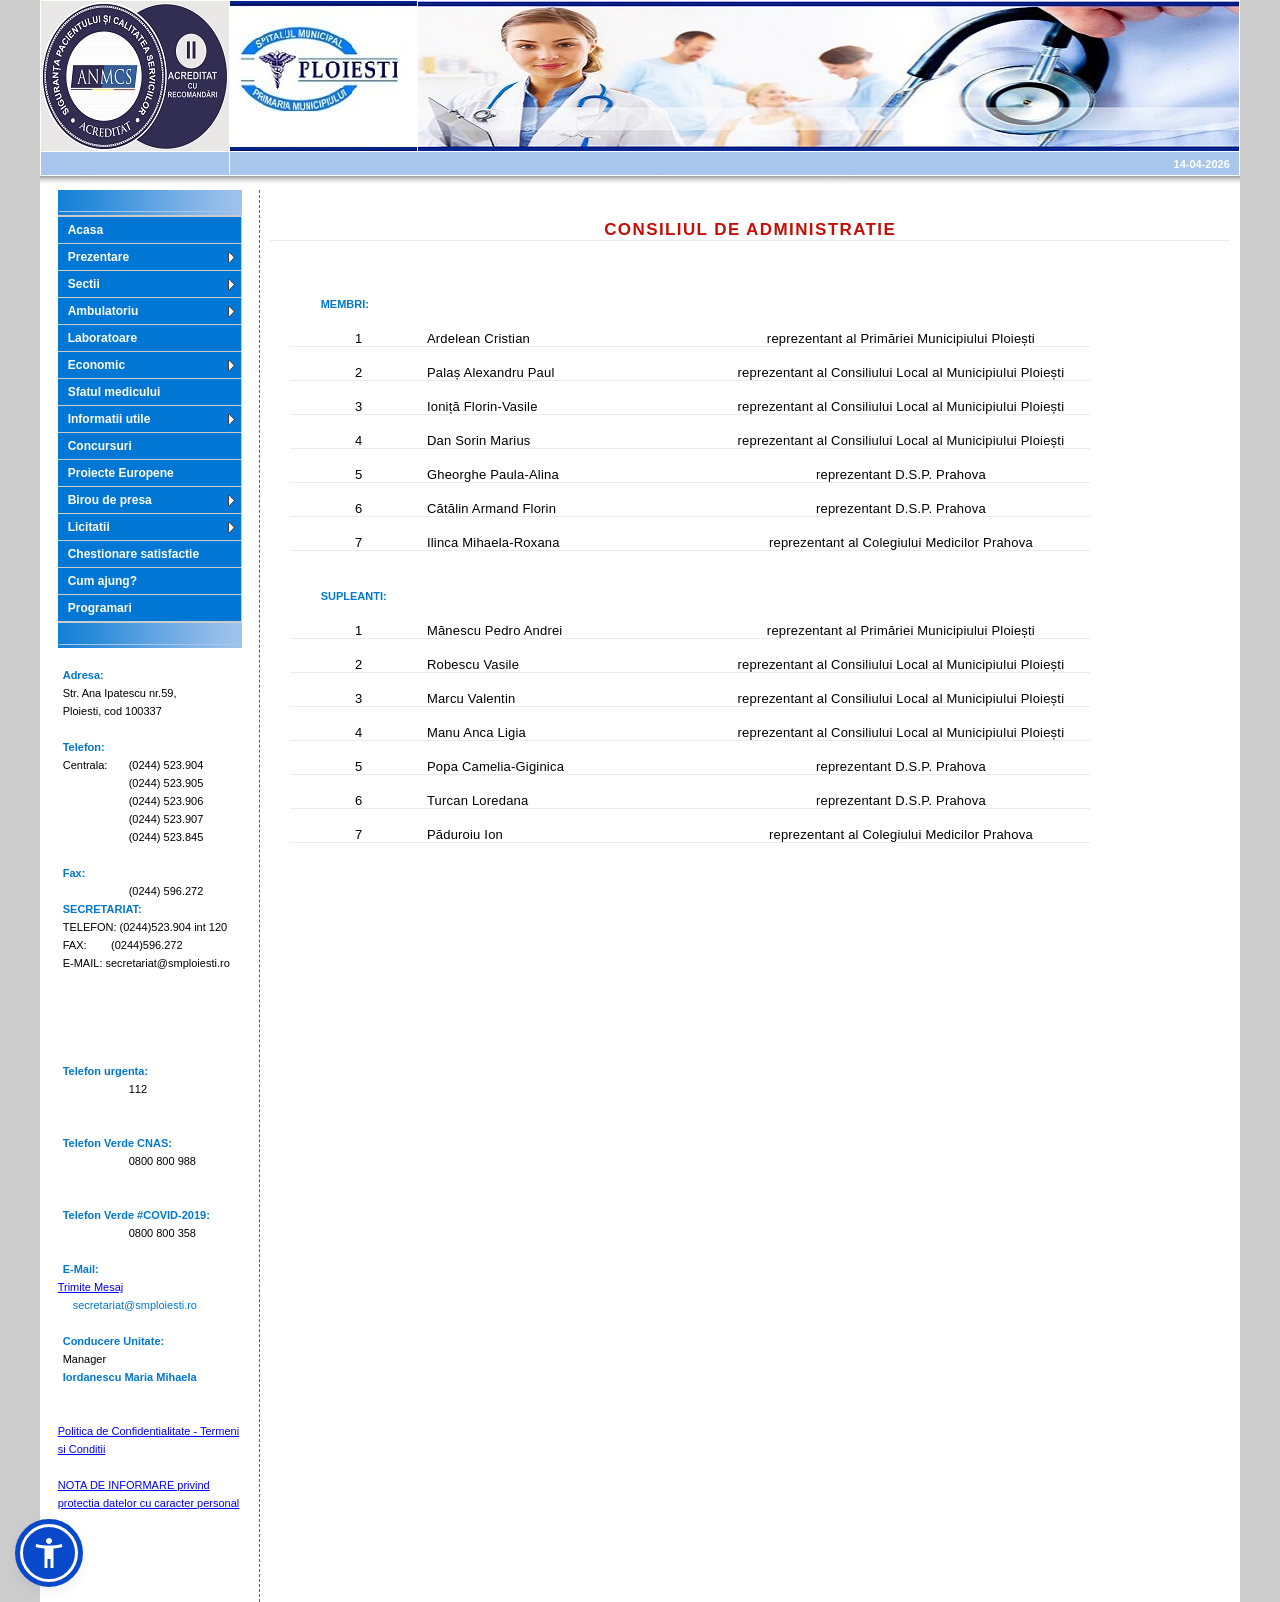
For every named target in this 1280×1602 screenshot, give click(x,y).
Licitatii (89, 527)
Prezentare (98, 257)
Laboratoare (102, 338)
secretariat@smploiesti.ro (135, 1305)
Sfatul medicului (114, 392)
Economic (96, 365)
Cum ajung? (102, 581)
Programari (100, 608)
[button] (49, 1553)
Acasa (85, 230)
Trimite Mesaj (91, 1287)
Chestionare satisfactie (133, 554)
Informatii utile (109, 419)
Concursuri (100, 446)
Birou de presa (110, 500)
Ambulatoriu (103, 311)
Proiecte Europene (121, 473)
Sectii (84, 284)
